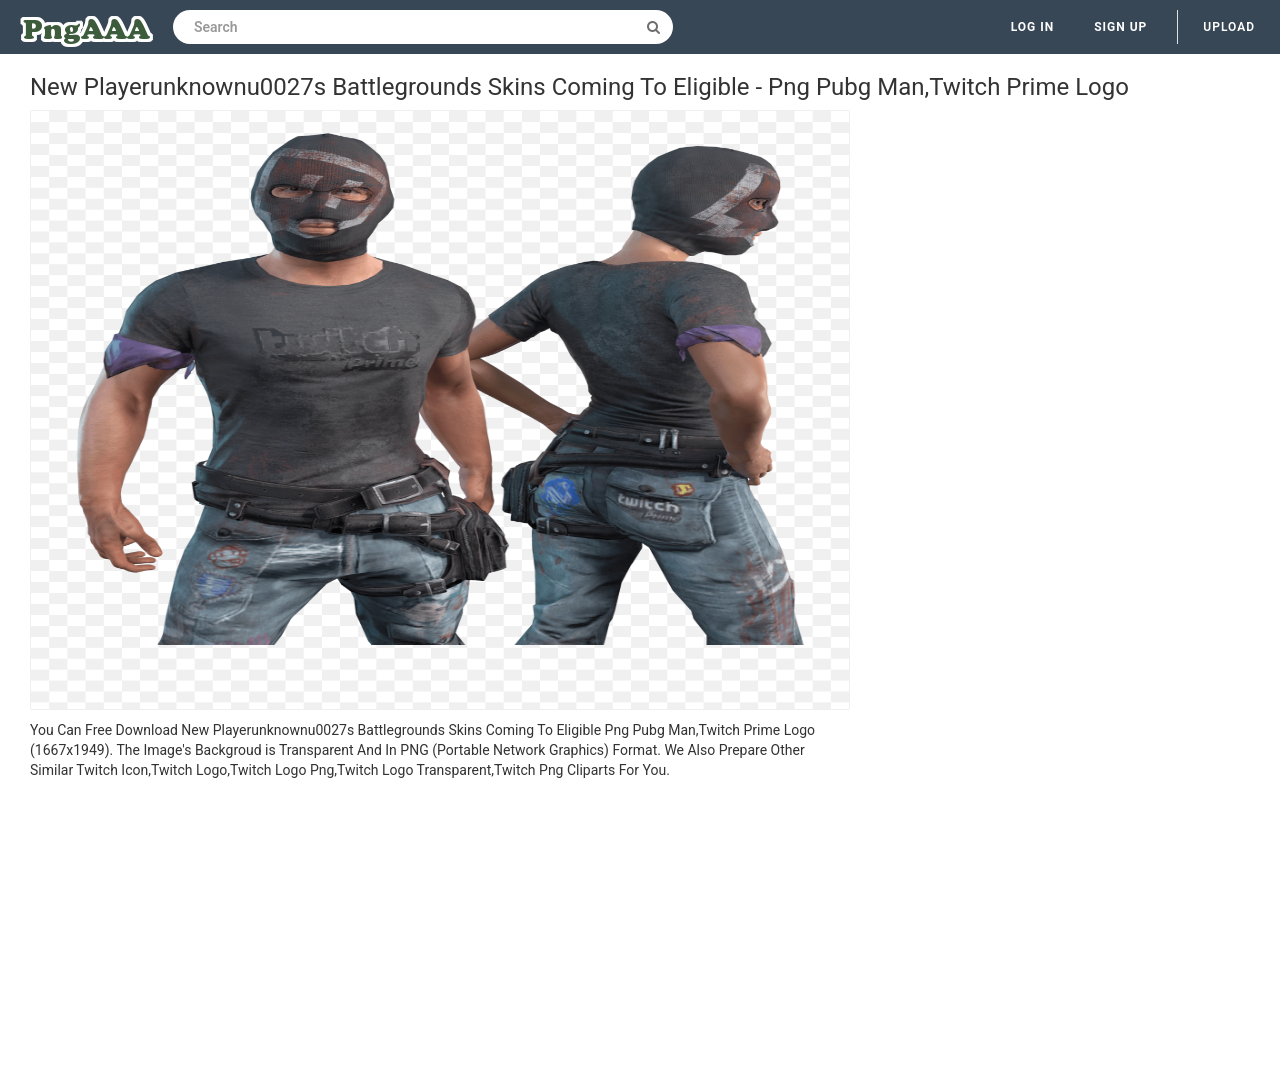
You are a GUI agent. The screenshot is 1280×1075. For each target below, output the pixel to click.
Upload (1229, 27)
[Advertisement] (440, 930)
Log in (1033, 27)
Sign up (1120, 27)
